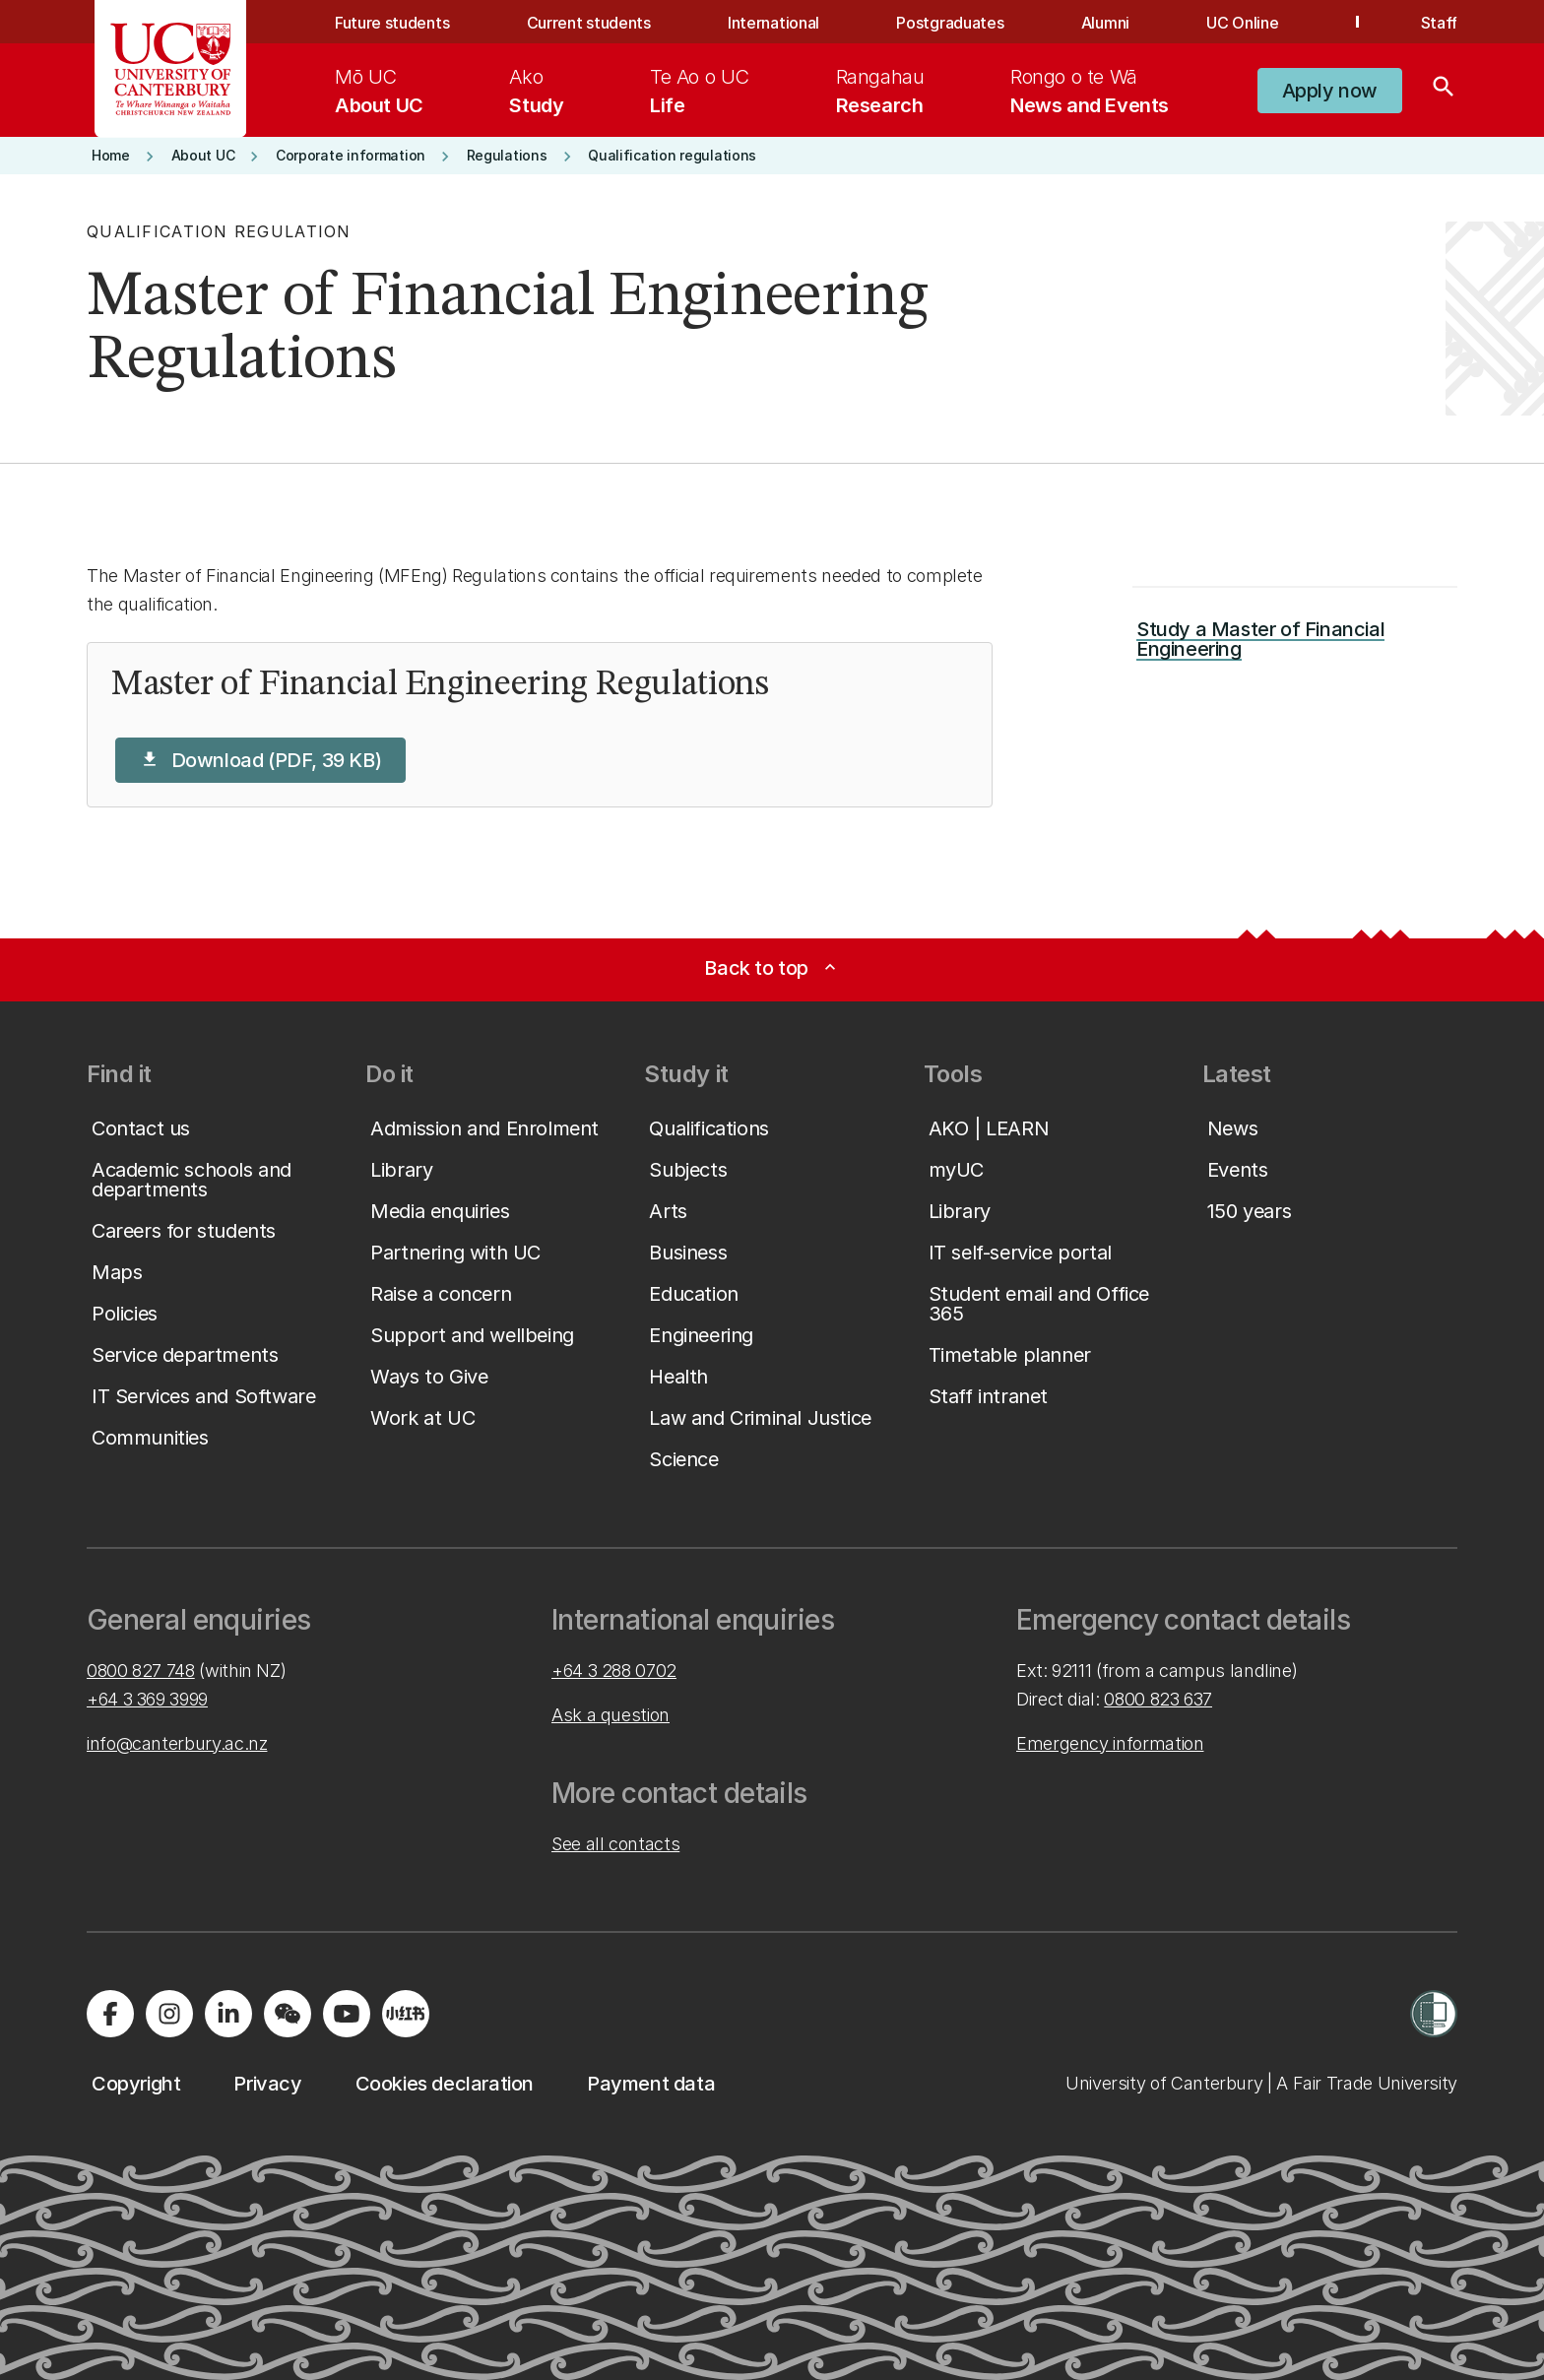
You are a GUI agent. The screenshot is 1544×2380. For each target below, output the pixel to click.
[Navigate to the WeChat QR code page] (287, 2013)
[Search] (1443, 90)
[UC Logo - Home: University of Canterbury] (171, 69)
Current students (589, 22)
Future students (392, 22)
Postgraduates (949, 22)
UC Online (1242, 22)
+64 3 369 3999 (147, 1699)
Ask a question (610, 1715)
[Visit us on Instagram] (169, 2013)
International (773, 22)
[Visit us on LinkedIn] (228, 2013)
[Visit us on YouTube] (346, 2013)
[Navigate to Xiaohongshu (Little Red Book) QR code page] (405, 2013)
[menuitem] (379, 90)
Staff (1439, 22)
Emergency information (1109, 1743)
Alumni (1105, 22)
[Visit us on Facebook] (110, 2013)
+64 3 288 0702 (613, 1670)
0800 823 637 (1158, 1699)
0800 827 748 (141, 1670)
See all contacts (615, 1843)
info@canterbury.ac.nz (177, 1743)
